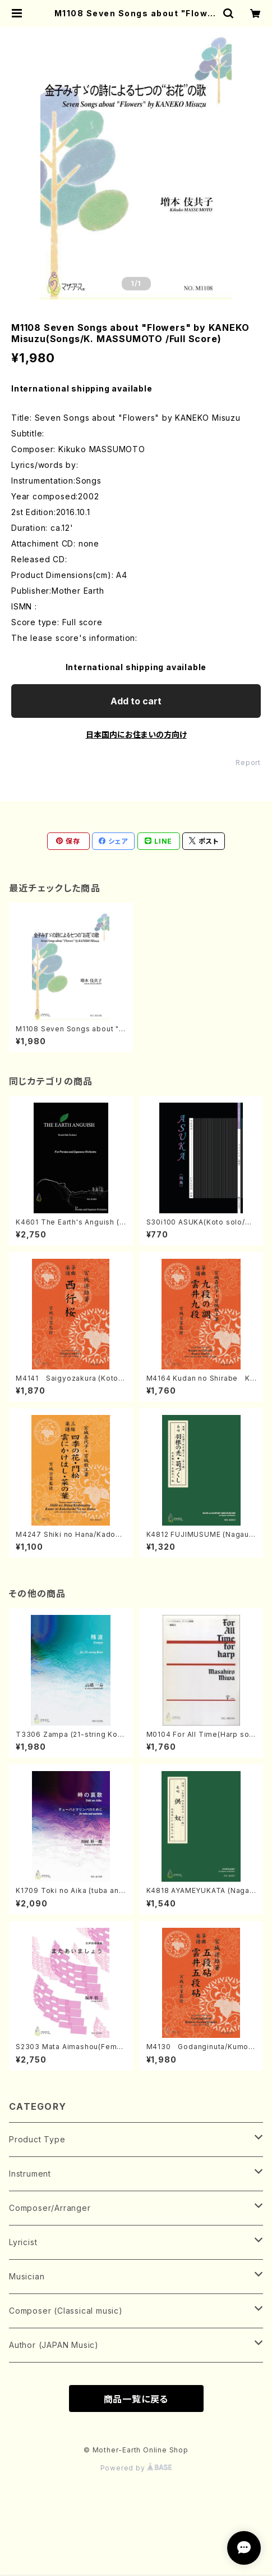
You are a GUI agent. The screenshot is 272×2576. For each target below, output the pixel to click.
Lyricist (23, 2242)
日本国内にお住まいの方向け (136, 734)
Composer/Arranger (50, 2208)
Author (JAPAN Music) (54, 2345)
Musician (26, 2276)
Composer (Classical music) (66, 2310)
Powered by (136, 2468)
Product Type (37, 2139)
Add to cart (136, 701)
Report (248, 762)
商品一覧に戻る (136, 2399)
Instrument (30, 2173)
